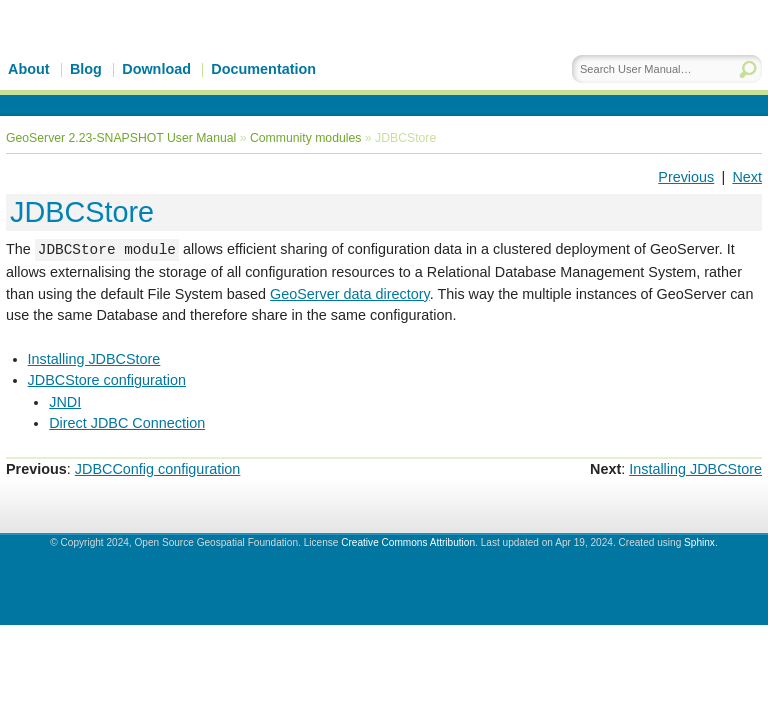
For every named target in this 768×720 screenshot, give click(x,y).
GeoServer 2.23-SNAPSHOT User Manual (121, 138)
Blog (86, 69)
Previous (686, 177)
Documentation (263, 69)
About (29, 69)
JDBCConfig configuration (158, 469)
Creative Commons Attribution (408, 542)
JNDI (65, 402)
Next (747, 177)
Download (156, 69)
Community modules (306, 138)
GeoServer (176, 57)
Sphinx (699, 542)
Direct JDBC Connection (127, 423)
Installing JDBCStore (94, 359)
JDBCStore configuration (107, 380)
